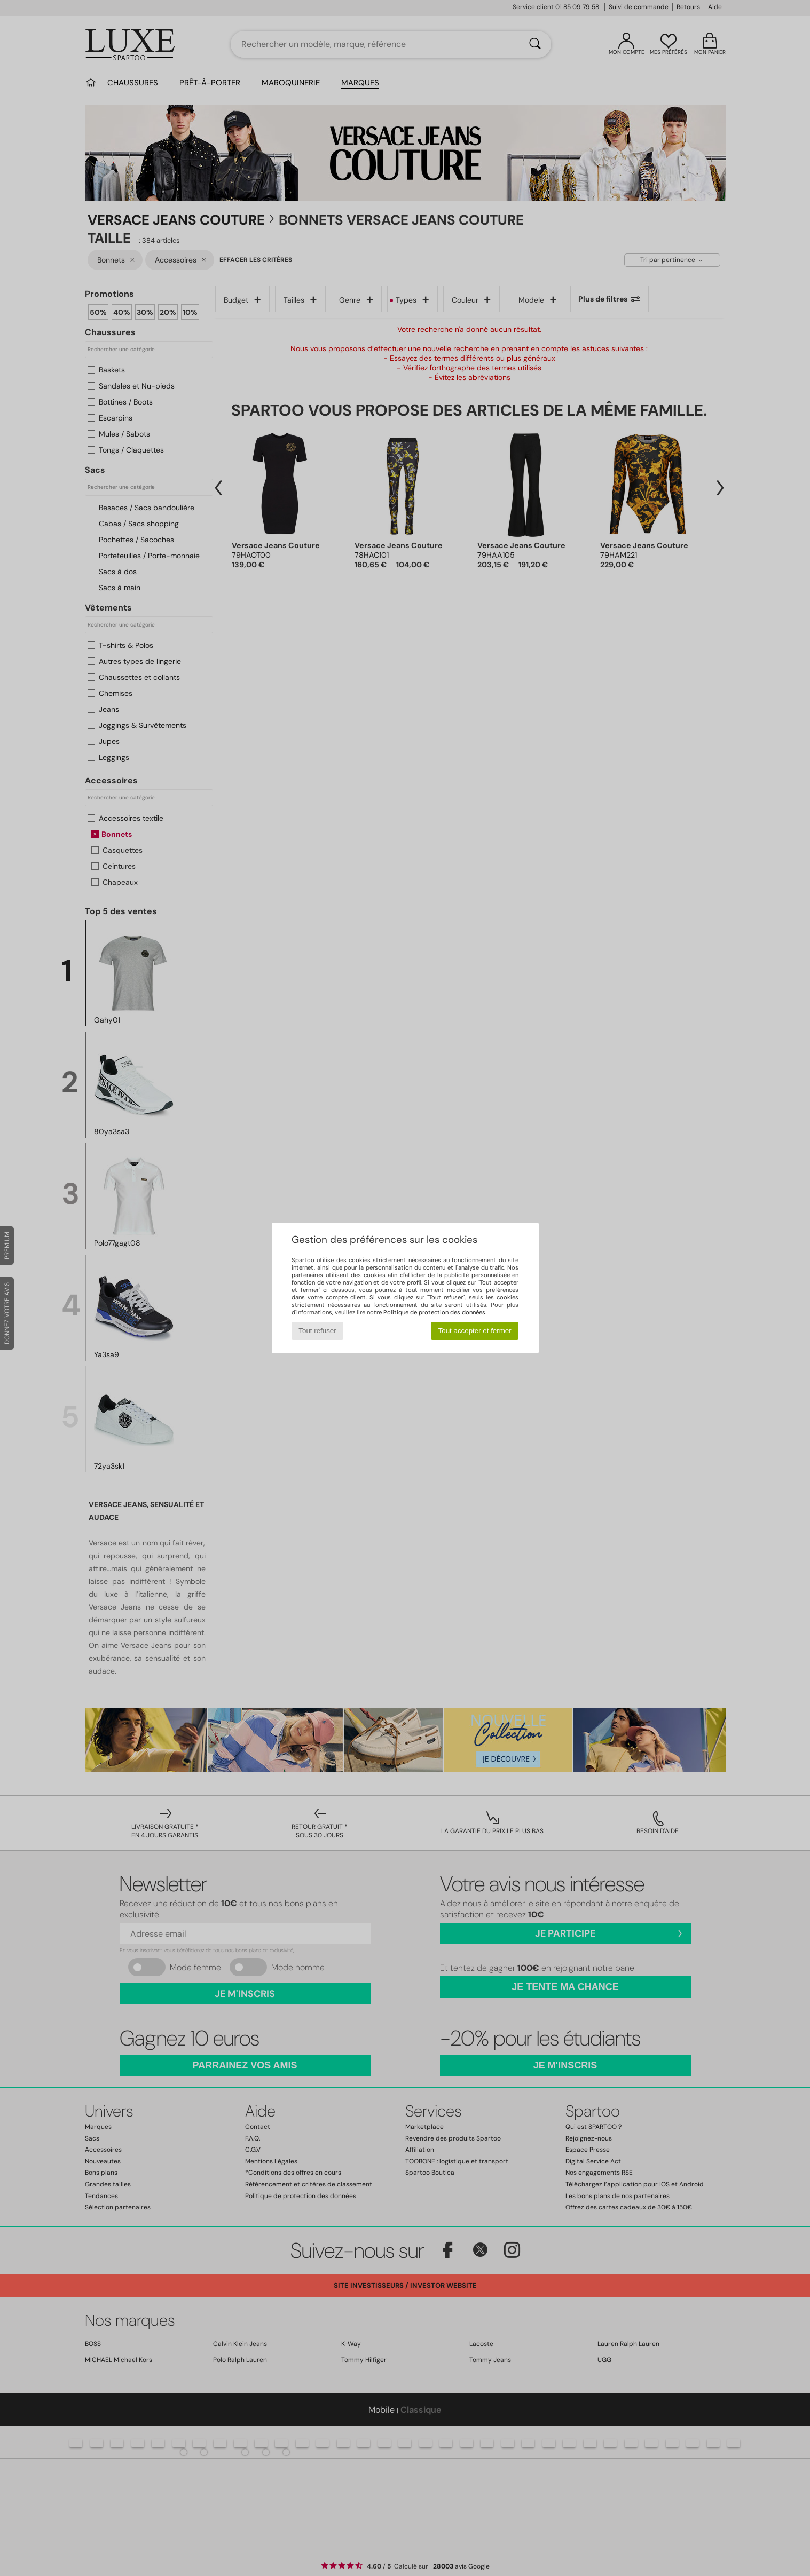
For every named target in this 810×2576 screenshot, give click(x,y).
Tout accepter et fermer (475, 1331)
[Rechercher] (535, 44)
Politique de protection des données (434, 1312)
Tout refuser (317, 1331)
